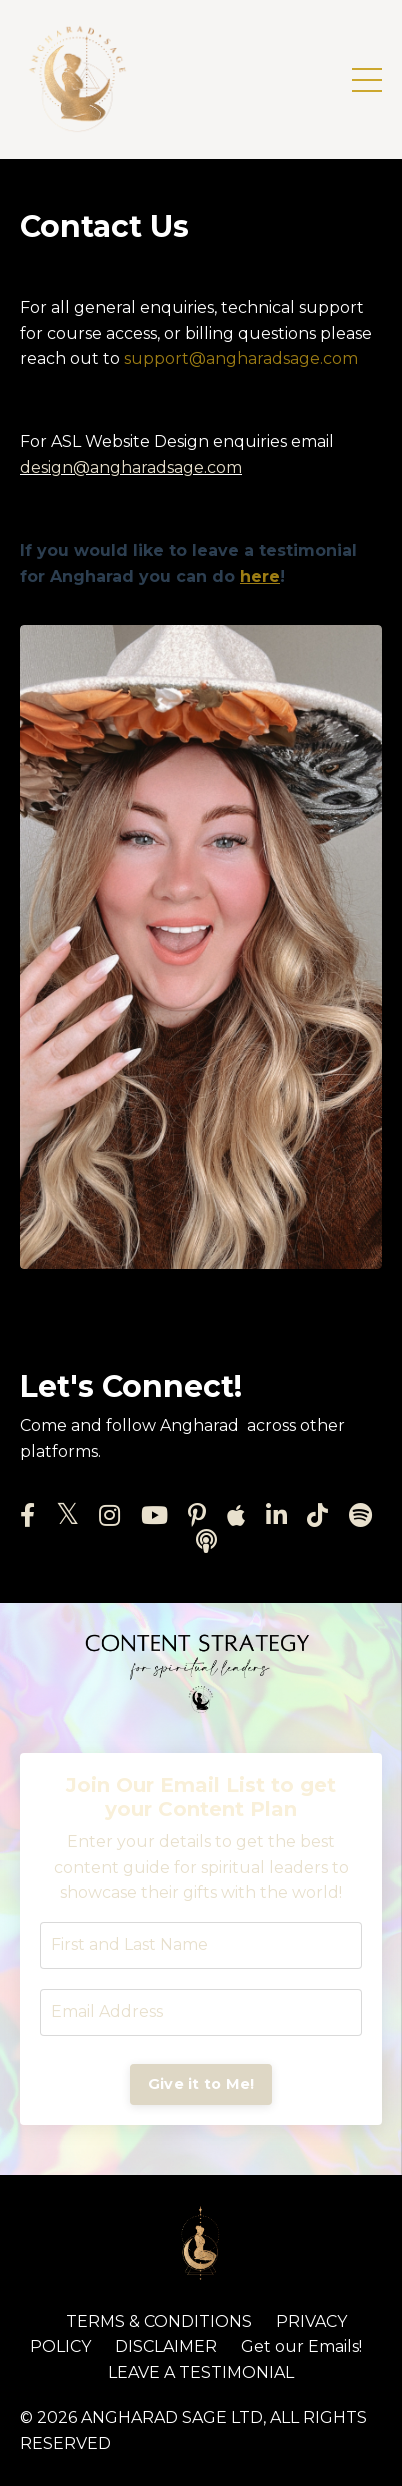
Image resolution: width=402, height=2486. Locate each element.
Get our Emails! (301, 2346)
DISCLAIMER (166, 2346)
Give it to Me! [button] (201, 2084)
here (260, 576)
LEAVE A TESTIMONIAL (201, 2372)
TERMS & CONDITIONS (159, 2321)
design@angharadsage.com (131, 467)
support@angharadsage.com (241, 358)
